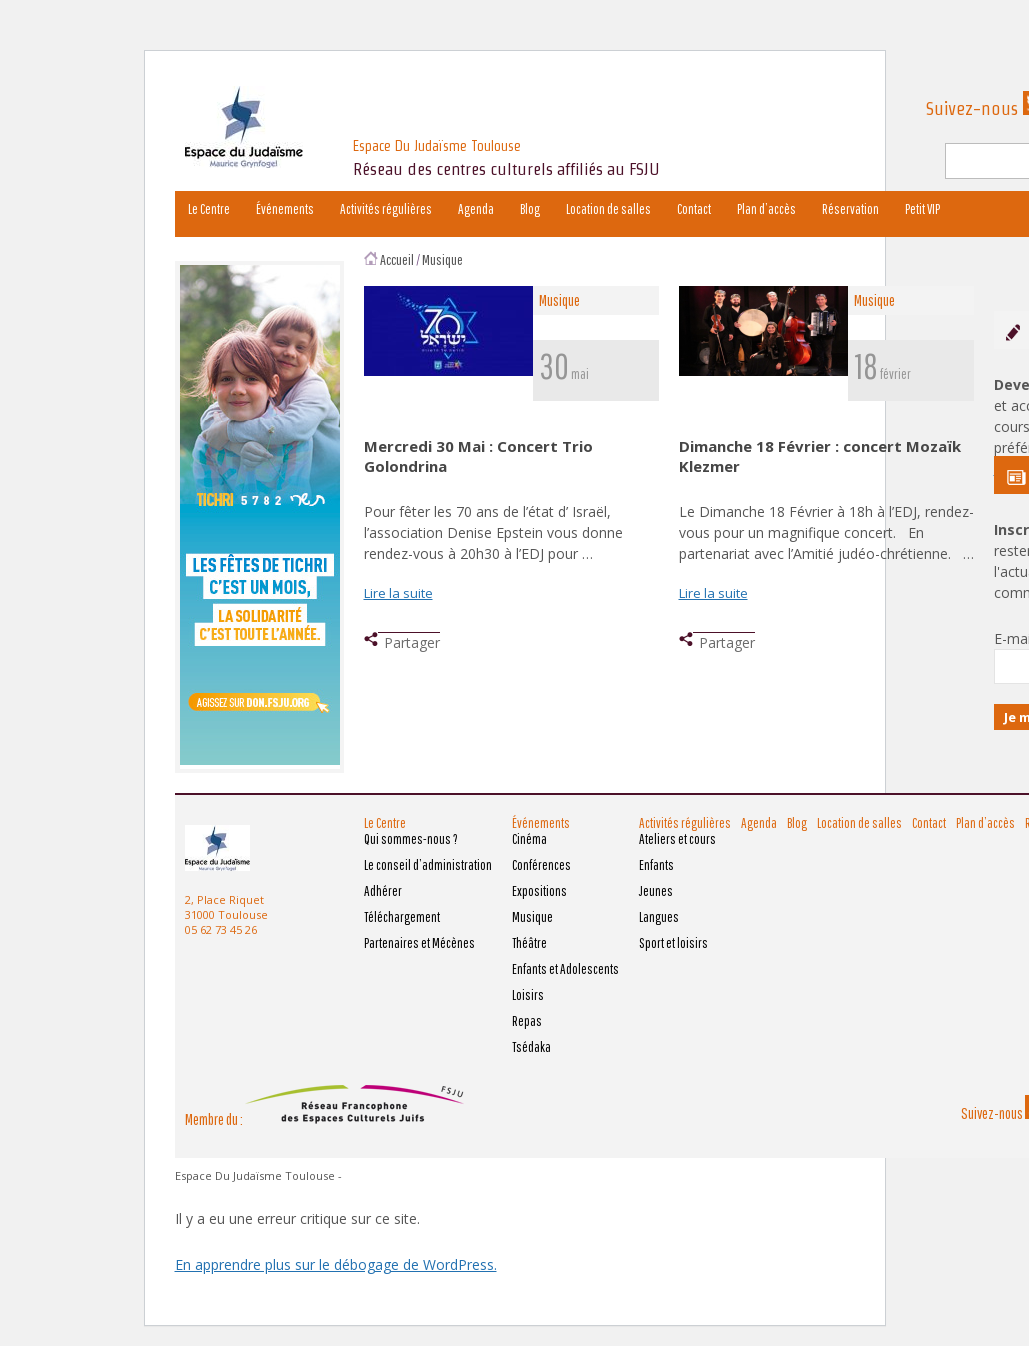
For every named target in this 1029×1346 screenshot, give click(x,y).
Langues (659, 917)
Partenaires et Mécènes (419, 943)
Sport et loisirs (673, 943)
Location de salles (608, 209)
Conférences (541, 865)
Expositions (539, 891)
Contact (694, 209)
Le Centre (209, 209)
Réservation (850, 209)
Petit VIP (922, 209)
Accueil (397, 259)
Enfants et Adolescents (565, 969)
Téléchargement (402, 917)
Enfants (656, 865)
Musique (442, 259)
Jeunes (656, 891)
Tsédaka (531, 1047)
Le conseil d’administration (428, 865)
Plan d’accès (766, 209)
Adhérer (383, 891)
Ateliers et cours (677, 839)
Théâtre (529, 943)
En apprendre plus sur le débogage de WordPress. (336, 1264)
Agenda (476, 209)
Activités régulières (386, 209)
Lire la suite (398, 593)
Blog (530, 209)
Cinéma (529, 839)
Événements (285, 209)
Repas (527, 1021)
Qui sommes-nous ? (411, 839)
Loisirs (528, 995)
